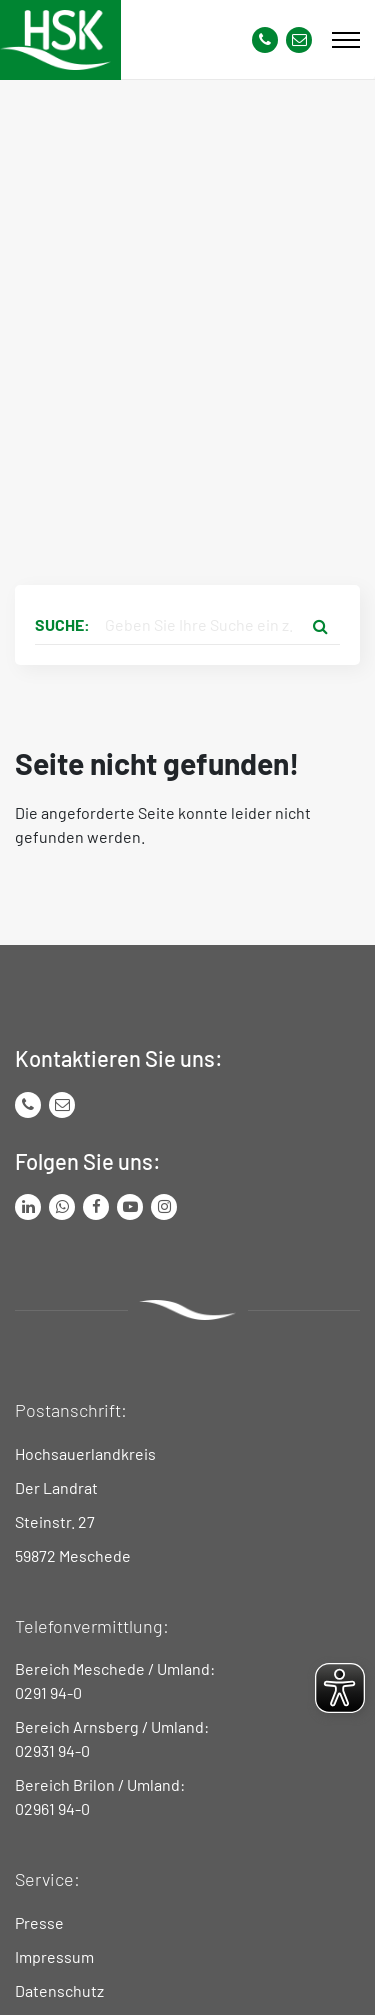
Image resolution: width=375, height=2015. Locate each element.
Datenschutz (59, 1990)
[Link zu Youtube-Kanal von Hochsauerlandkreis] (130, 1207)
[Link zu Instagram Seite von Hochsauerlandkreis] (164, 1207)
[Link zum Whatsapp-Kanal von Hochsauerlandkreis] (62, 1207)
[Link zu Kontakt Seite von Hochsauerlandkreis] (299, 40)
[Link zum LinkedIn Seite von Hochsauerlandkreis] (28, 1207)
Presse (39, 1922)
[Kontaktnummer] (265, 40)
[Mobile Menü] (346, 40)
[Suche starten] (320, 625)
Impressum (54, 1956)
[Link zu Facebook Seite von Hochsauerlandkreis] (96, 1207)
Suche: (62, 624)
